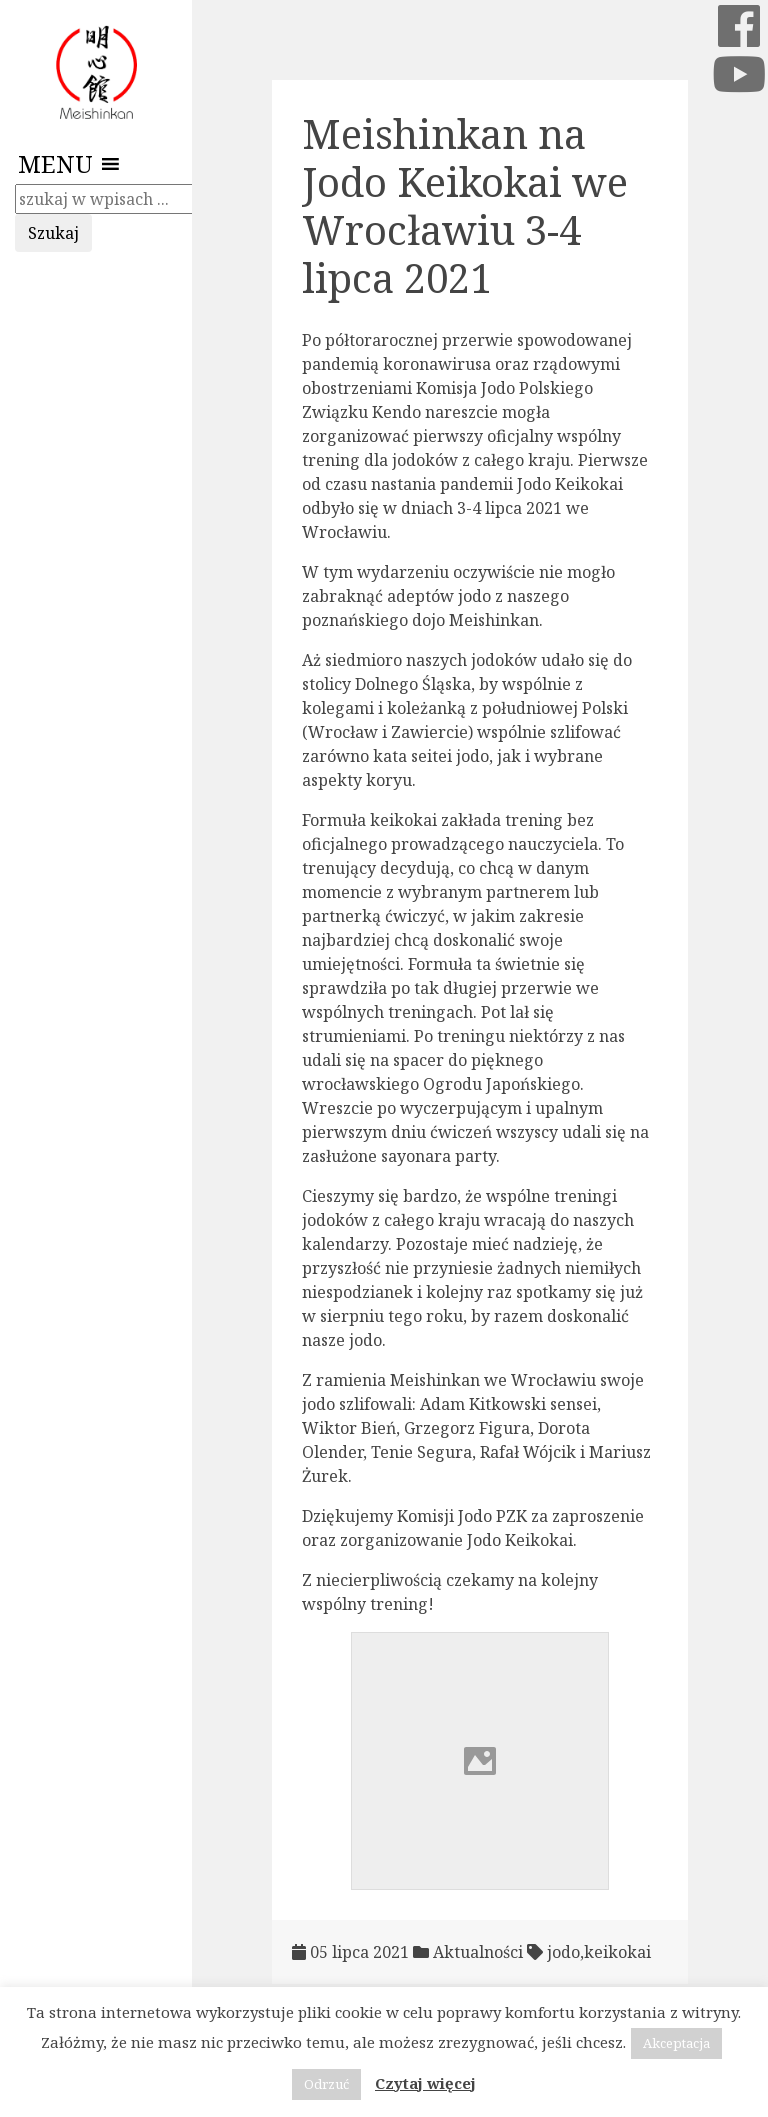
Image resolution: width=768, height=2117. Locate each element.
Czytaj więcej (425, 2083)
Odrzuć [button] (326, 2084)
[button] (55, 164)
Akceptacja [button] (676, 2043)
